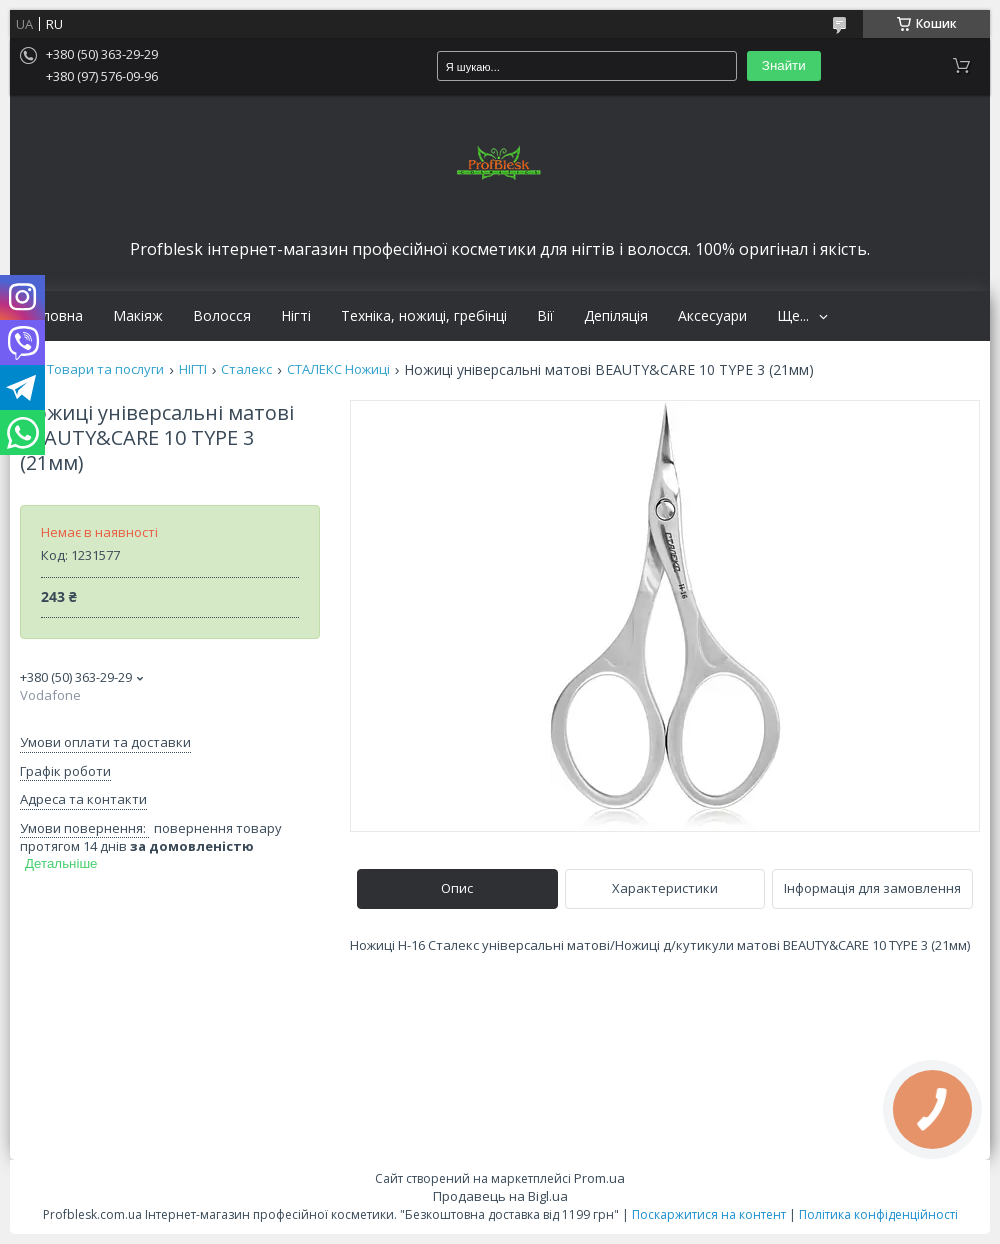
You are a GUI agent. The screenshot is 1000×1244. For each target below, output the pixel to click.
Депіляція (616, 316)
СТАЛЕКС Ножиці (338, 369)
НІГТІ (193, 369)
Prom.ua (599, 1178)
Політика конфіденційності (878, 1214)
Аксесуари (712, 316)
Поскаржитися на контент (709, 1214)
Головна (54, 316)
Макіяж (138, 316)
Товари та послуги (105, 369)
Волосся (222, 316)
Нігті (296, 316)
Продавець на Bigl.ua (500, 1196)
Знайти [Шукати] (784, 65)
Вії (545, 316)
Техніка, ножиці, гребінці (424, 316)
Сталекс (246, 369)
